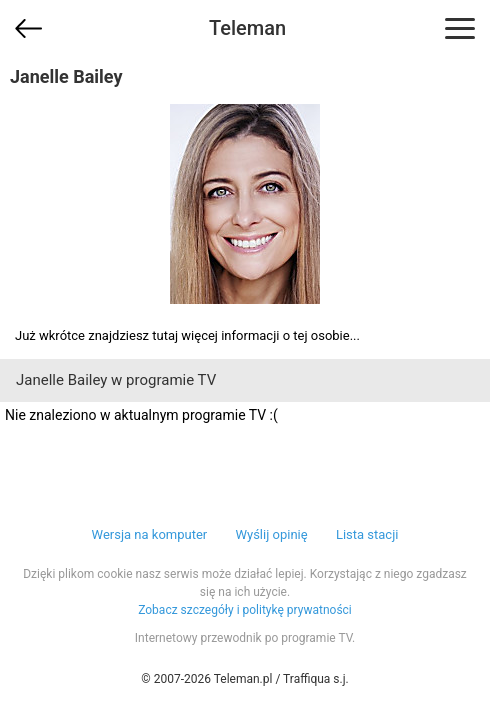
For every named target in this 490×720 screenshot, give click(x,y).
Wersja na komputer (150, 534)
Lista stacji (367, 534)
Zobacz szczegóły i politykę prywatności (245, 610)
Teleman (247, 28)
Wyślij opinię (271, 534)
